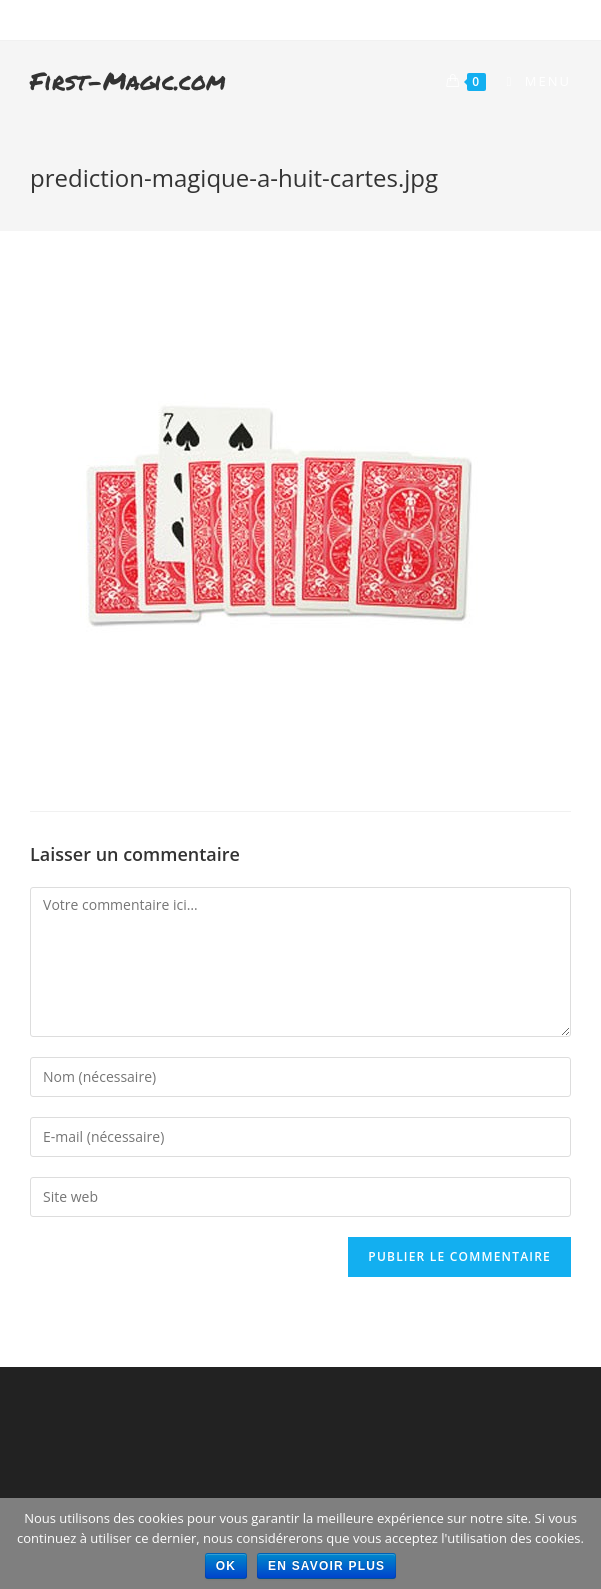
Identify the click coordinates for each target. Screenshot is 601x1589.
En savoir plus (326, 1566)
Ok (226, 1566)
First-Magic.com (128, 80)
